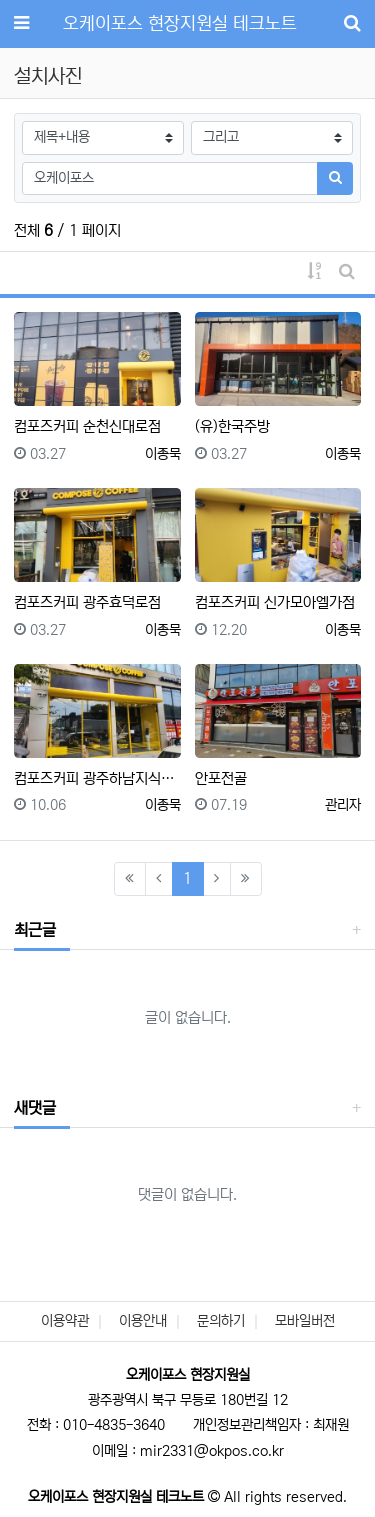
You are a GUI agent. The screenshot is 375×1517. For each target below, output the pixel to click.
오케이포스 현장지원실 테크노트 (180, 24)
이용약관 (65, 1321)
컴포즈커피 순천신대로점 (87, 426)
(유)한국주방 (232, 426)
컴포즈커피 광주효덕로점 (87, 602)
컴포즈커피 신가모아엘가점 (275, 602)
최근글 (35, 930)
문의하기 (221, 1321)
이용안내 (143, 1321)
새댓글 (35, 1108)
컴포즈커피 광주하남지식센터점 (97, 778)
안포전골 (221, 778)
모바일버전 (305, 1321)
